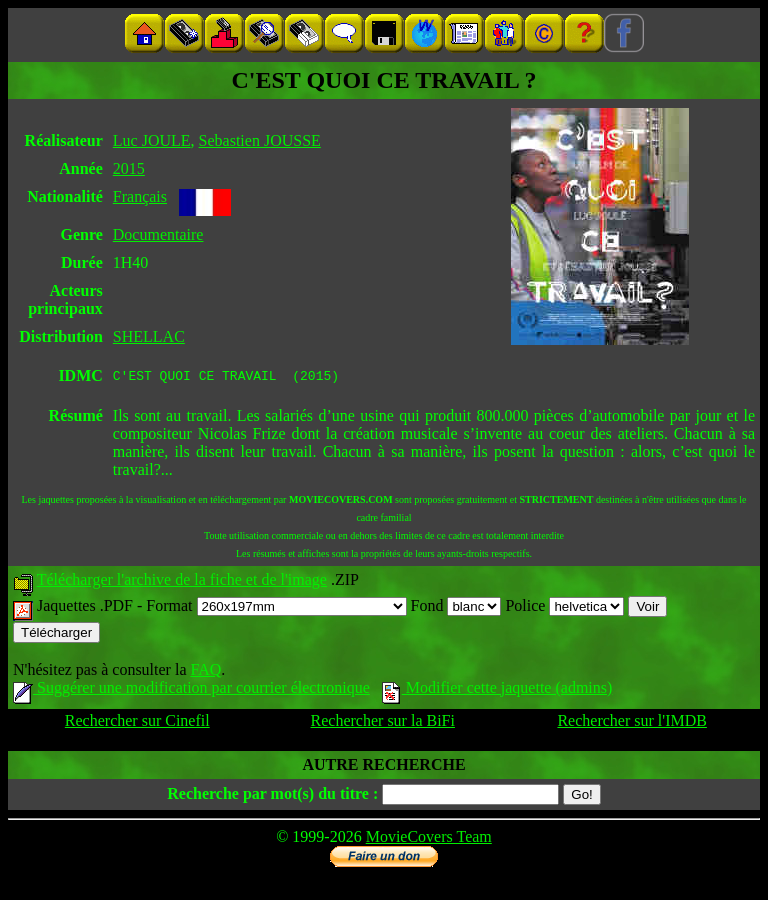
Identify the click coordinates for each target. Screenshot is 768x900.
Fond (456, 608)
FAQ (205, 672)
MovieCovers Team (429, 839)
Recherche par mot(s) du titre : (272, 796)
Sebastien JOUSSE (260, 140)
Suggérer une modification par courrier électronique (191, 690)
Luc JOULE (152, 140)
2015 (129, 168)
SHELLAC (149, 336)
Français (140, 196)
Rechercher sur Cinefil (137, 723)
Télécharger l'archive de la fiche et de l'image (182, 582)
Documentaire (158, 234)
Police (564, 608)
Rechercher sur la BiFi (383, 723)
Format (276, 608)
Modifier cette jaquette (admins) (497, 690)
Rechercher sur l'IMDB (632, 723)
